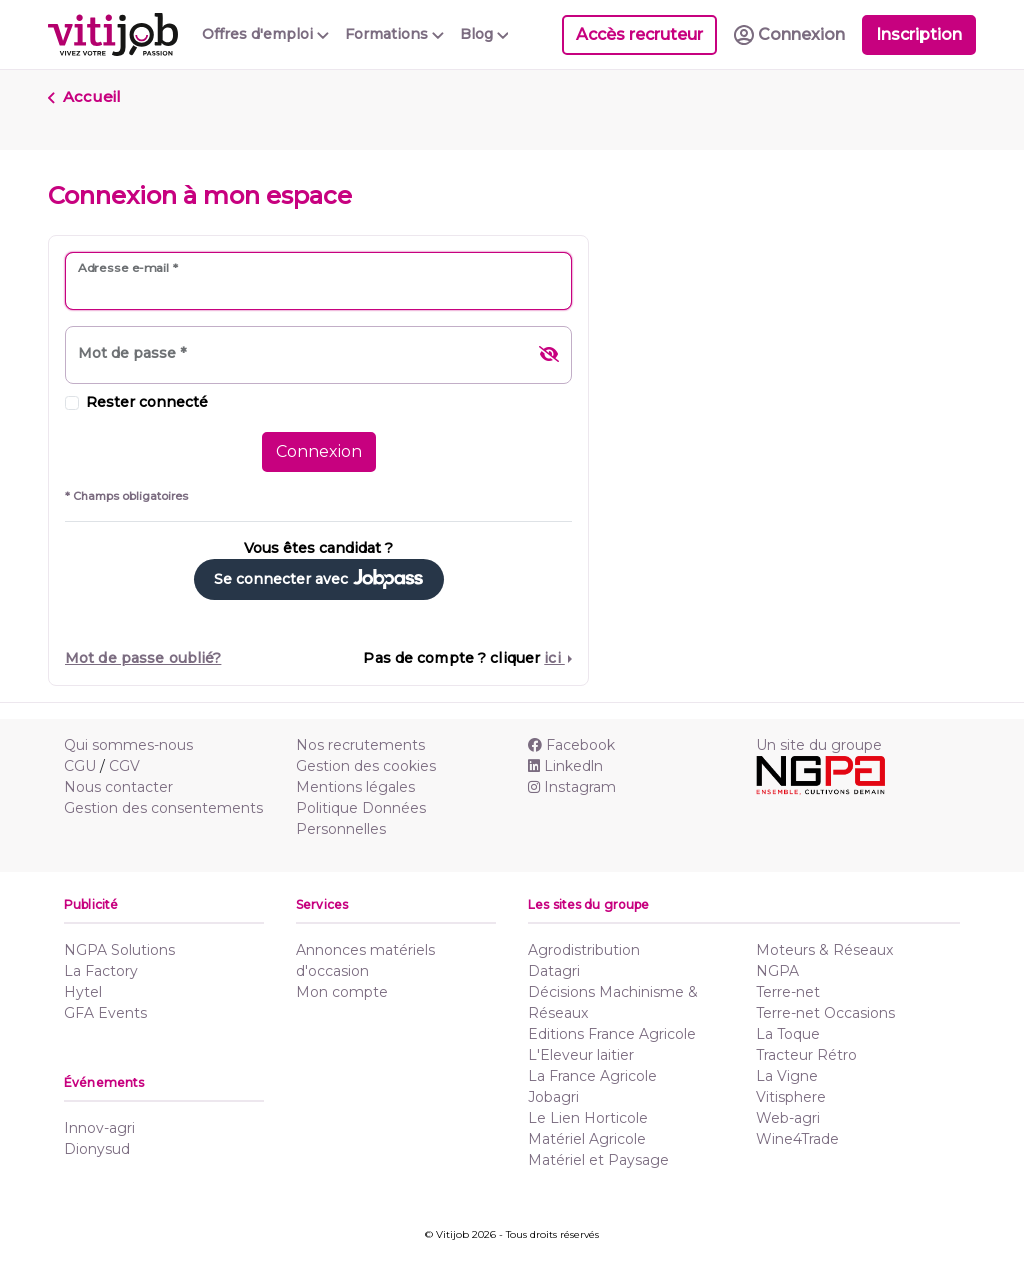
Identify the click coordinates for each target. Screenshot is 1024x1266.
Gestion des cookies (366, 766)
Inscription (919, 34)
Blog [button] (484, 34)
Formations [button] (394, 34)
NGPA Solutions (119, 950)
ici (554, 658)
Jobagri (553, 1097)
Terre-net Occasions (825, 1013)
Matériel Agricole (587, 1139)
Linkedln (565, 766)
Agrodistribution (584, 950)
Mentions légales (355, 787)
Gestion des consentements (163, 808)
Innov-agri (99, 1128)
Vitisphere (791, 1097)
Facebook (571, 745)
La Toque (788, 1034)
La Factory (101, 971)
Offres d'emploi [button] (265, 34)
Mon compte (342, 992)
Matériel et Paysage (598, 1160)
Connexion (319, 451)
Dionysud (97, 1149)
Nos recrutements (360, 745)
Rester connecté (147, 402)
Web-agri (788, 1118)
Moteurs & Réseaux (824, 950)
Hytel (83, 992)
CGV (124, 766)
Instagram (572, 787)
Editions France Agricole (612, 1034)
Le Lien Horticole (588, 1118)
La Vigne (787, 1076)
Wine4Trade (797, 1139)
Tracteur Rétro (806, 1055)
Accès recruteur (639, 34)
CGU (80, 766)
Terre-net (788, 992)
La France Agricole (592, 1076)
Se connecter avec (318, 579)
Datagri (554, 971)
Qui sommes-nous (128, 745)
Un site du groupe (819, 745)
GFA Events (105, 1013)
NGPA (777, 971)
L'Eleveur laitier (581, 1055)
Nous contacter (118, 787)
